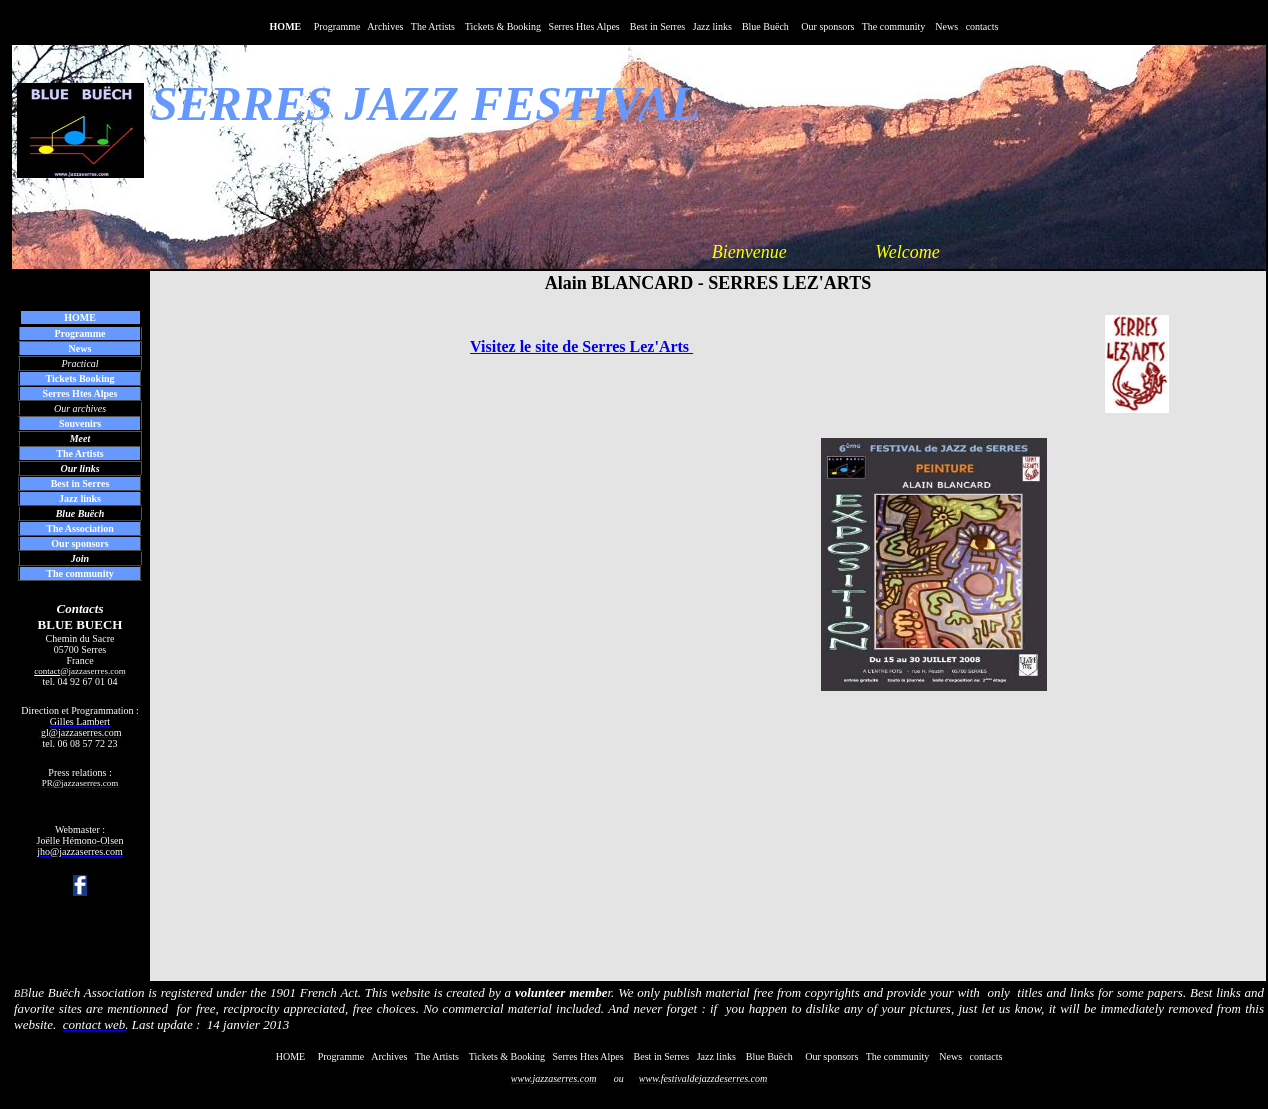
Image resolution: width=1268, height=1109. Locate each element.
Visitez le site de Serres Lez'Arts (581, 346)
